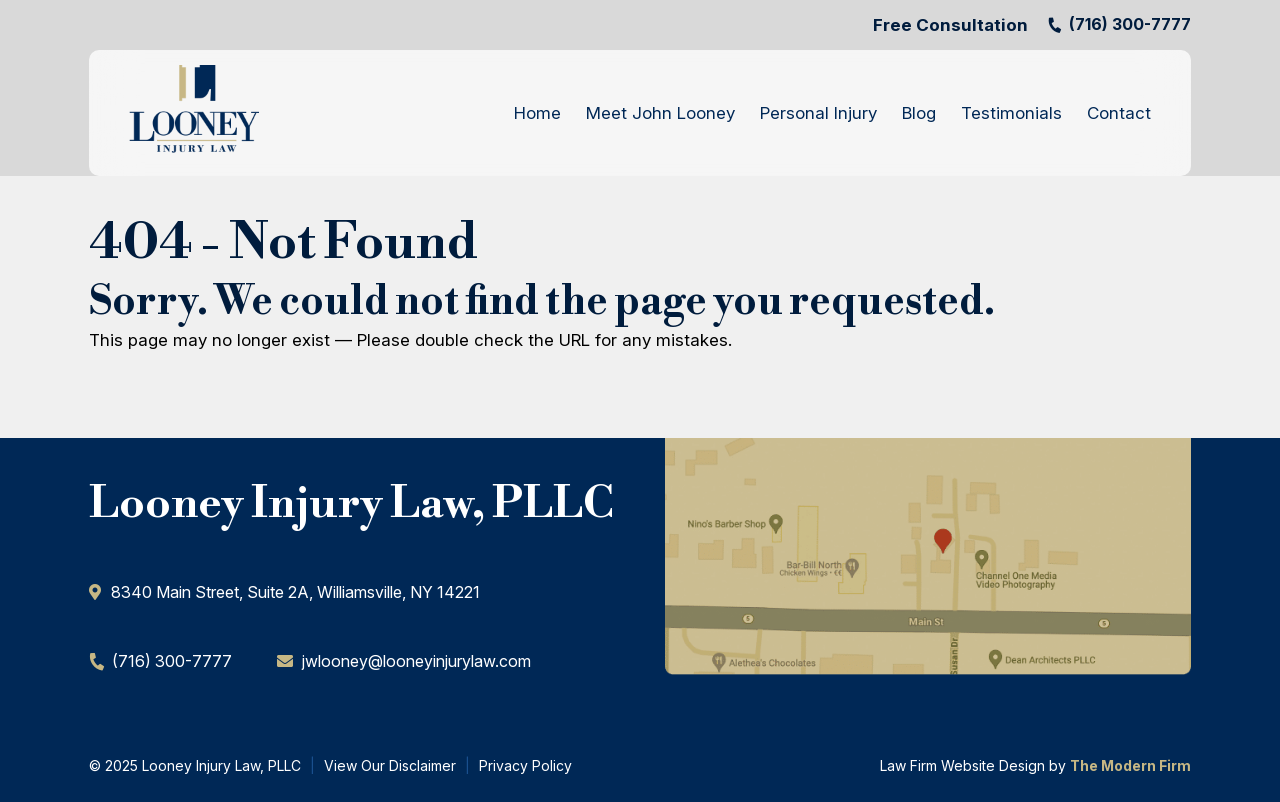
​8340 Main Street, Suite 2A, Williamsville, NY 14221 (295, 592)
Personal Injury (818, 113)
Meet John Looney (660, 113)
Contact (1119, 113)
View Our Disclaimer (390, 765)
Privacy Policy (525, 765)
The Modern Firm (1130, 765)
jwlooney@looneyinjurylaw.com (416, 661)
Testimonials (1011, 113)
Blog (919, 113)
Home (537, 113)
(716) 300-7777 (1130, 24)
